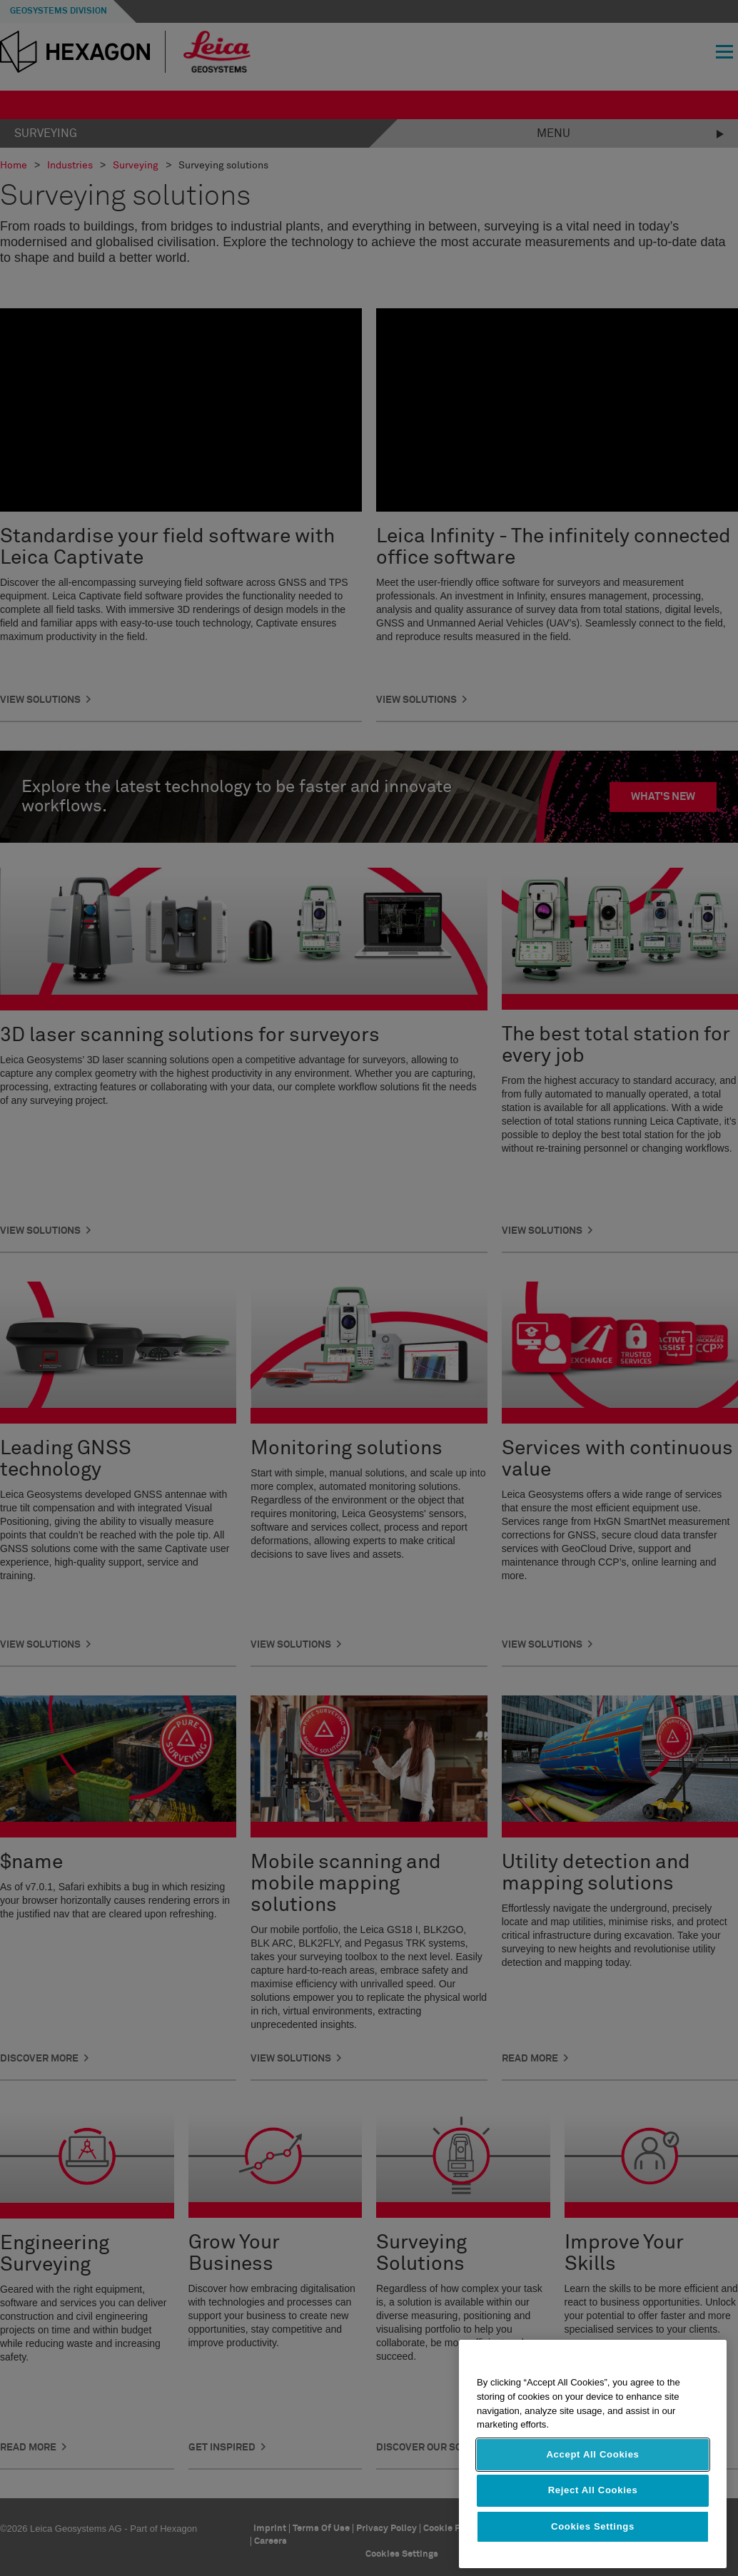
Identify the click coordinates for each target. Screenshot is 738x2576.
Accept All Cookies (592, 2478)
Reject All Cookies (593, 2514)
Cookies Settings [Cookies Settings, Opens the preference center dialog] (593, 2550)
